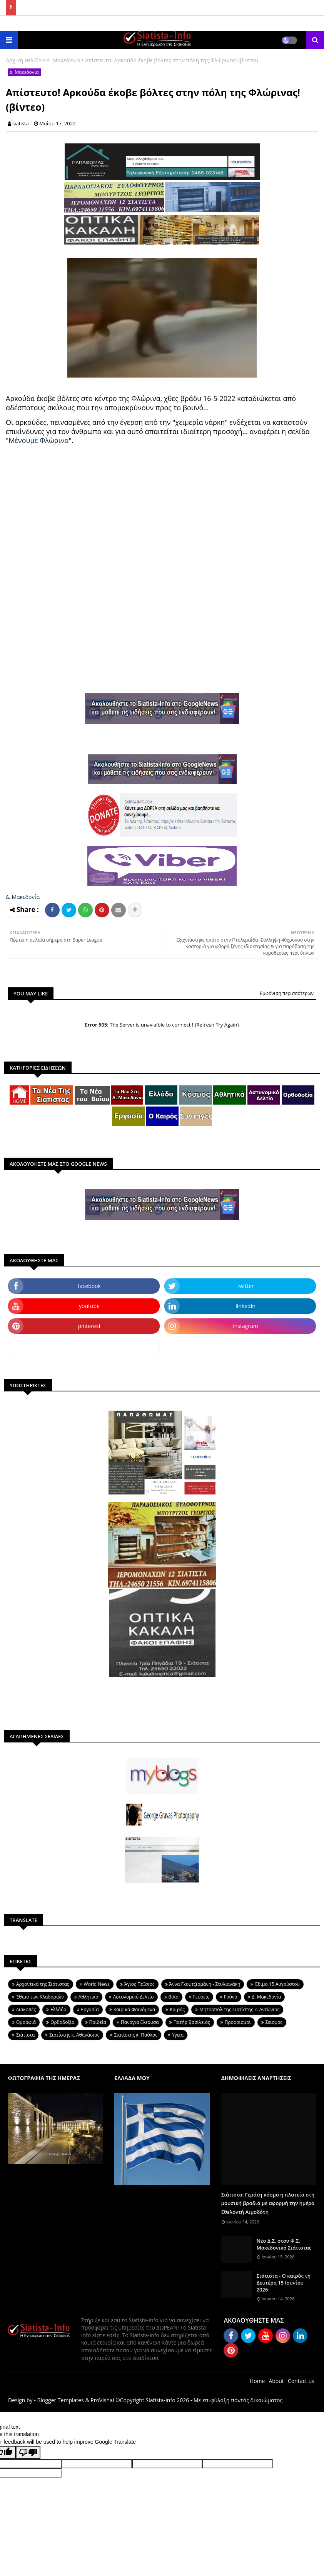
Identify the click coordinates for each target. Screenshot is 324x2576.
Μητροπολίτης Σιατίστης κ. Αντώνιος (239, 2009)
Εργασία (90, 2009)
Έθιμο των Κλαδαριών (40, 1997)
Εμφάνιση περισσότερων (287, 993)
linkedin (245, 1306)
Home (257, 2381)
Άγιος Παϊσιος (139, 1984)
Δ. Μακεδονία (63, 60)
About (276, 2381)
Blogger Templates (60, 2400)
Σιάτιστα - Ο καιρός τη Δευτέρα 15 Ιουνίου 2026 (284, 2282)
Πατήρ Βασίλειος (192, 2022)
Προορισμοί (238, 2022)
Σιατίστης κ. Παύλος (135, 2035)
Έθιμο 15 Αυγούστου (277, 1984)
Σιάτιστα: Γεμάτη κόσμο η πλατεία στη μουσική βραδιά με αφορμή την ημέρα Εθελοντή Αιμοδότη (268, 2203)
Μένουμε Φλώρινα (38, 440)
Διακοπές (26, 2009)
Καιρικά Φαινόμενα (134, 2009)
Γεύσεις (201, 1997)
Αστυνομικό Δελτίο (133, 1997)
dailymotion (84, 1346)
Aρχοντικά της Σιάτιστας (42, 1984)
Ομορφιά (26, 2022)
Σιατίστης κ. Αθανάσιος (74, 2035)
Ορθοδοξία (62, 2022)
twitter (245, 1286)
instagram (245, 1326)
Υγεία (178, 2035)
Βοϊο (174, 1997)
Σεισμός (274, 2022)
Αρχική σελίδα (24, 60)
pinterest (89, 1326)
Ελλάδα (58, 2009)
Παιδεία (97, 2022)
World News (97, 1984)
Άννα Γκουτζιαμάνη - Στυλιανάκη (204, 1984)
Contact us (301, 2381)
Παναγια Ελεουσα (140, 2022)
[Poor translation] (28, 2452)
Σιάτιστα (25, 2035)
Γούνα (230, 1997)
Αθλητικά (88, 1997)
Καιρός (177, 2009)
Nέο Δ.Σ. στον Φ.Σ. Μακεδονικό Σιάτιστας (284, 2244)
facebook (89, 1286)
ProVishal (102, 2400)
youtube (89, 1306)
